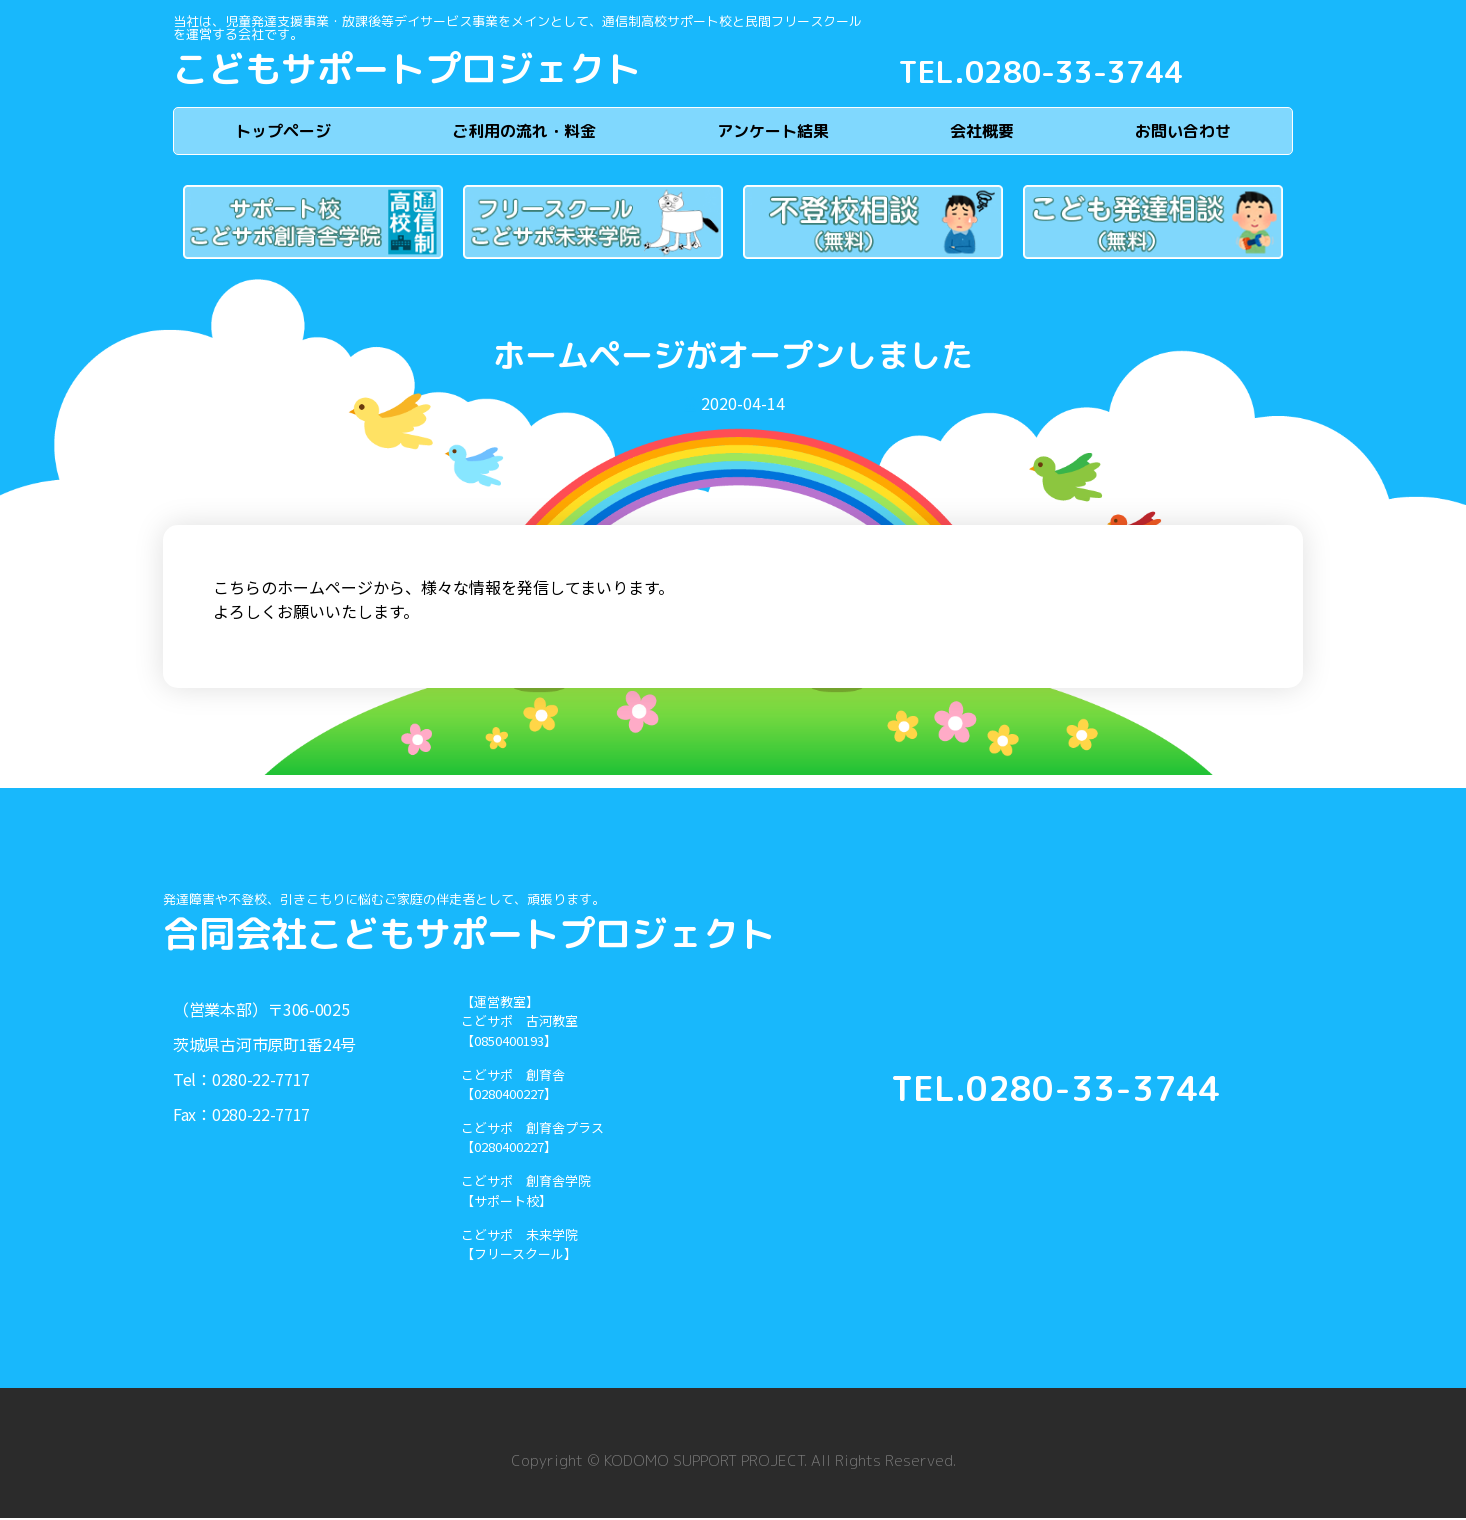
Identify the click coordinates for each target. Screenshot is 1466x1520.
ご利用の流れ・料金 (524, 132)
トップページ (283, 132)
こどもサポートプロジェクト (407, 68)
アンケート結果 (773, 132)
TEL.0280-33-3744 (1040, 72)
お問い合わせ (1183, 132)
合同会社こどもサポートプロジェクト (469, 935)
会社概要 (982, 132)
